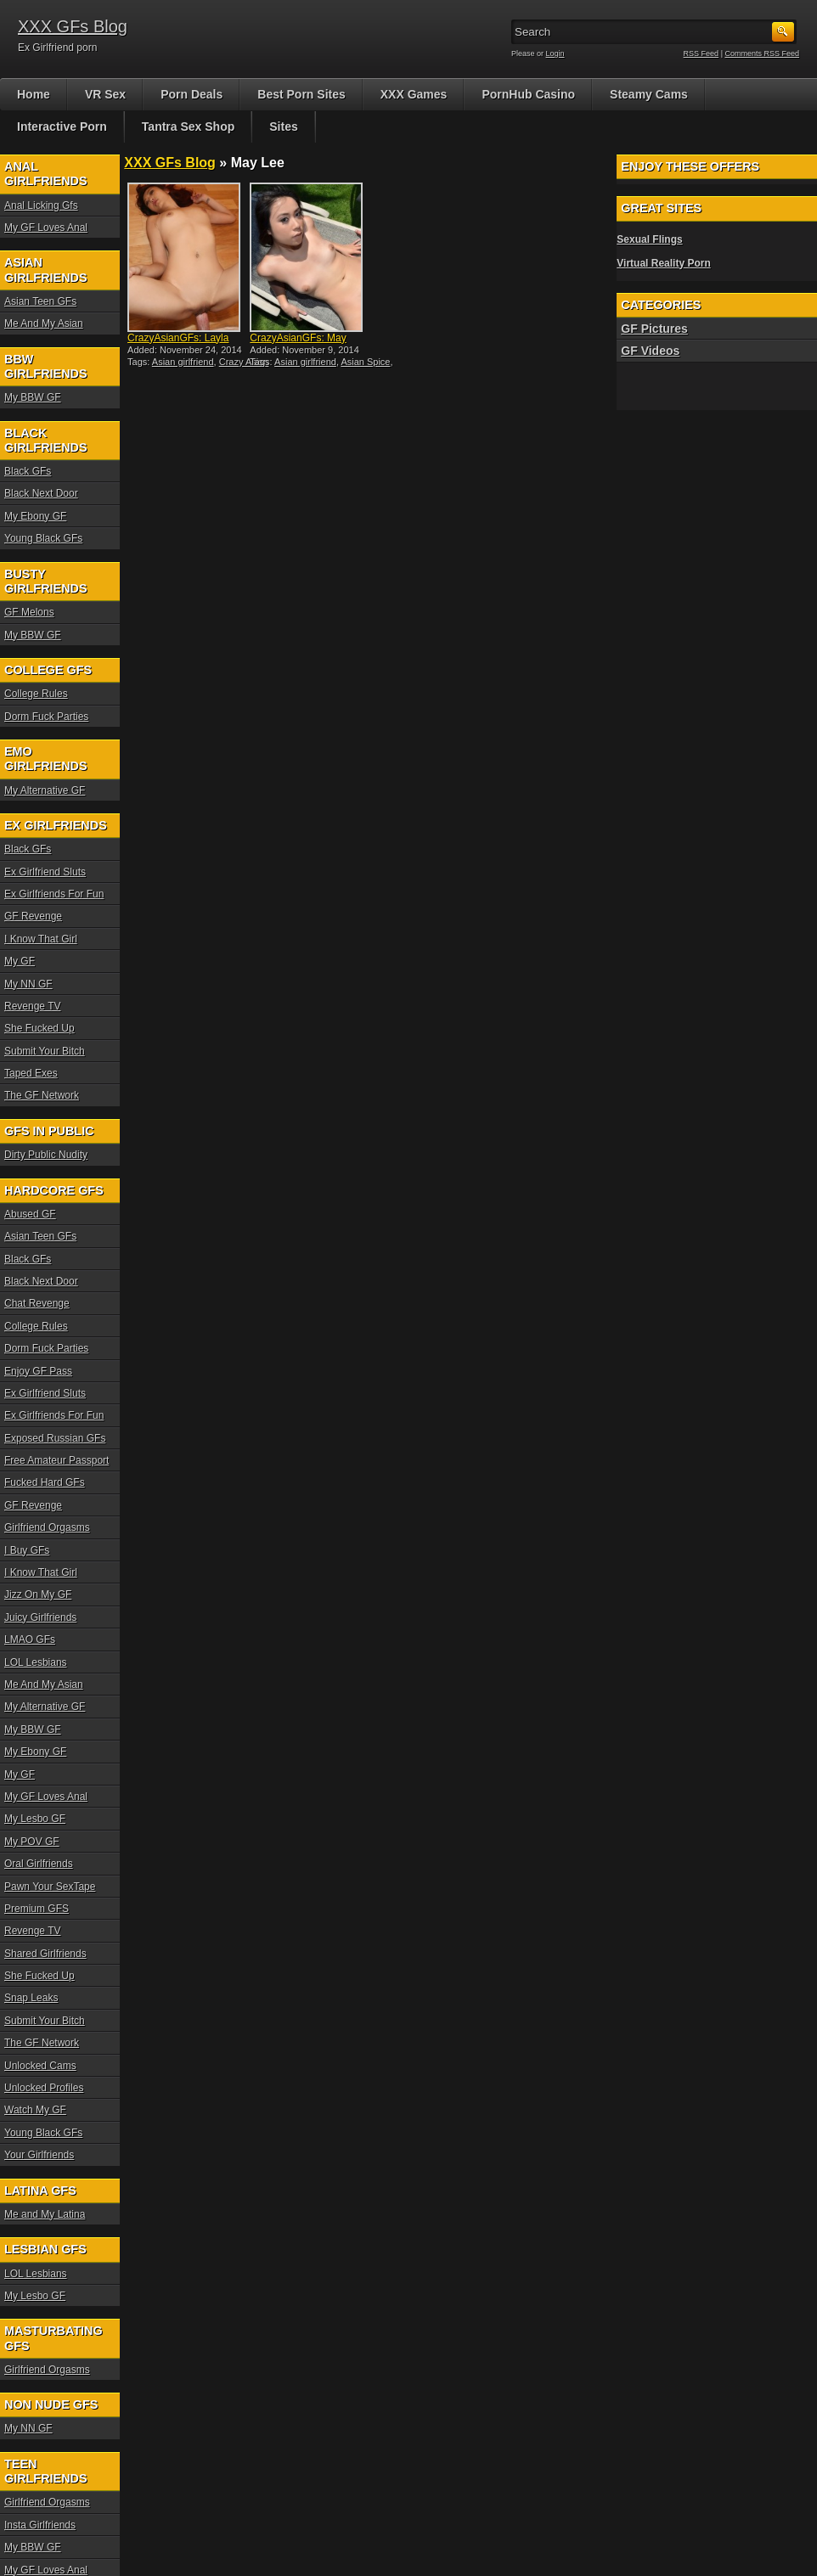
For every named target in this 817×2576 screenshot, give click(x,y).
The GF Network (41, 1095)
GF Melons (29, 612)
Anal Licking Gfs (41, 205)
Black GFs (27, 471)
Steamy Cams (649, 94)
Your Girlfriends (39, 2155)
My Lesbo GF (34, 1819)
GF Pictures (654, 328)
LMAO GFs (29, 1639)
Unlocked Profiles (43, 2088)
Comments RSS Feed (761, 53)
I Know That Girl (40, 939)
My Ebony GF (35, 516)
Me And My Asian (43, 323)
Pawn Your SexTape (49, 1887)
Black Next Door (41, 493)
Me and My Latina (44, 2214)
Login (555, 53)
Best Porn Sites (301, 94)
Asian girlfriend (183, 362)
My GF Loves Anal (45, 227)
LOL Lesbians (35, 1662)
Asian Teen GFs (40, 301)
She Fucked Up (39, 1028)
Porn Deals (192, 94)
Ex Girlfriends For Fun (54, 894)
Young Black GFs (43, 538)
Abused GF (30, 1214)
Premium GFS (36, 1909)
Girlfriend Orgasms (47, 1527)
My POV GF (31, 1842)
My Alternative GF (44, 790)
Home (33, 94)
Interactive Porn (62, 126)
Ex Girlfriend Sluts (45, 872)
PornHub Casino (528, 94)
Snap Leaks (31, 1998)
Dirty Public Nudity (45, 1155)
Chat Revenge (37, 1303)
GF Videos (650, 350)
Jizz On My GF (37, 1594)
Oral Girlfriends (38, 1864)
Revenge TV (32, 1006)
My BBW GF (32, 397)
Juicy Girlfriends (40, 1617)
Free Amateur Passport (56, 1460)
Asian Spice (365, 362)
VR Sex (105, 94)
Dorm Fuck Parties (46, 717)
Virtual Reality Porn (663, 263)
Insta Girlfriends (40, 2525)
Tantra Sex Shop (188, 126)
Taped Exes (31, 1073)
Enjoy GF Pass (38, 1371)
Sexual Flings (649, 239)
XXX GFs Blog (72, 26)
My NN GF (28, 984)
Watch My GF (35, 2110)
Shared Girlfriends (45, 1954)
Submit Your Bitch (44, 1051)
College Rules (36, 694)
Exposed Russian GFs (54, 1438)
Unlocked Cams (40, 2066)
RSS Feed (701, 53)
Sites (283, 126)
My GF (19, 961)
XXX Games (414, 94)
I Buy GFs (26, 1550)
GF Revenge (33, 916)
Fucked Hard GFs (44, 1482)
